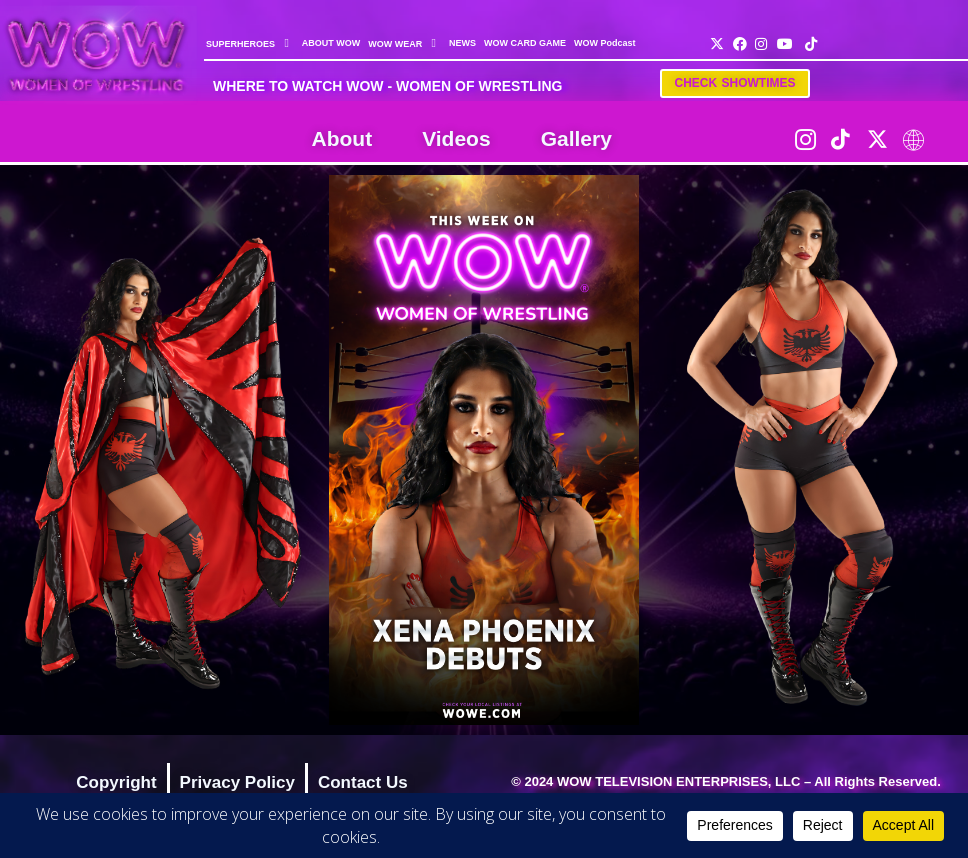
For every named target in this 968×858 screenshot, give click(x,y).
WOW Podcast (605, 43)
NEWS (462, 43)
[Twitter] (877, 139)
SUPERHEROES (250, 43)
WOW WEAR (404, 43)
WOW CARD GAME (525, 43)
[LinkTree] (913, 139)
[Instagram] (805, 139)
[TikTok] (841, 139)
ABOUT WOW (331, 43)
